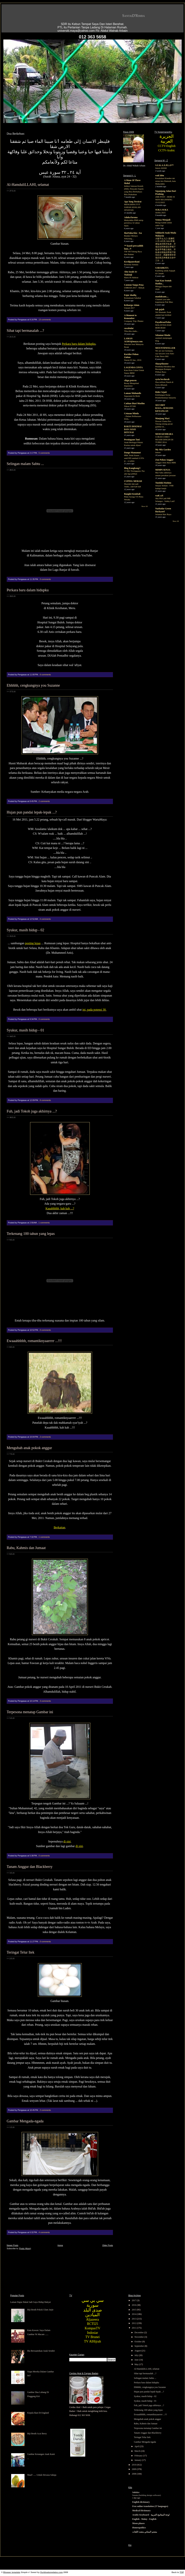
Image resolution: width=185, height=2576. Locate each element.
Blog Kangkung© (132, 468)
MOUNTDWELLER (165, 348)
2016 (134, 2305)
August (138, 2350)
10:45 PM (34, 2110)
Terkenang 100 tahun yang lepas (31, 1234)
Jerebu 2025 (160, 212)
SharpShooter (161, 363)
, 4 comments (44, 919)
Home (60, 2245)
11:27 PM (34, 1941)
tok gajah (159, 309)
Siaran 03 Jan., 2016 (132, 360)
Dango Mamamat (132, 452)
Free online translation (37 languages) (150, 2506)
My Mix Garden (163, 449)
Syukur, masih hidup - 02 (25, 930)
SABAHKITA (161, 268)
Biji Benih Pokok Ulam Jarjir (40, 2309)
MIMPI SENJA (162, 469)
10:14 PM (34, 1701)
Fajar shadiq (130, 295)
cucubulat (129, 328)
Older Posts (107, 2245)
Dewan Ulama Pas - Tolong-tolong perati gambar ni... (164, 424)
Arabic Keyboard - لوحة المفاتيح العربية (151, 2514)
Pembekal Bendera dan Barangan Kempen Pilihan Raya (165, 369)
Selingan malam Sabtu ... (25, 464)
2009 (134, 2469)
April (137, 2446)
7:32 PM (33, 1537)
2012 (134, 2323)
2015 (134, 2309)
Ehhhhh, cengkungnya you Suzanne (33, 685)
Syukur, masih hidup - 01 (25, 1030)
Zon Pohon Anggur (164, 459)
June (136, 2359)
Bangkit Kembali (132, 494)
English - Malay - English (144, 2519)
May (136, 2364)
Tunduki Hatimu (163, 482)
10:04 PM (34, 1437)
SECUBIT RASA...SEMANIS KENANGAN (164, 408)
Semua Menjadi (162, 219)
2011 (134, 2328)
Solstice (135, 2492)
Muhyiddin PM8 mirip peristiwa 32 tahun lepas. (133, 223)
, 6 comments (45, 674)
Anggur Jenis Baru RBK (165, 462)
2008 (134, 2474)
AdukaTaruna (130, 217)
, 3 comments (45, 1701)
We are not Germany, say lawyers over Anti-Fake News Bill (164, 353)
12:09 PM (34, 1100)
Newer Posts (12, 2245)
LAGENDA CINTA (133, 367)
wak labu (159, 175)
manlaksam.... (161, 296)
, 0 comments (45, 579)
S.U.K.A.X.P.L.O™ (164, 165)
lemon (157, 452)
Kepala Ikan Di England (38, 2412)
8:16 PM (33, 319)
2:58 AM (33, 1223)
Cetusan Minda (131, 413)
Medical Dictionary (141, 2510)
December (139, 2332)
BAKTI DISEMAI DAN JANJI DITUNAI (133, 429)
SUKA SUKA (161, 209)
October (138, 2341)
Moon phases (138, 2523)
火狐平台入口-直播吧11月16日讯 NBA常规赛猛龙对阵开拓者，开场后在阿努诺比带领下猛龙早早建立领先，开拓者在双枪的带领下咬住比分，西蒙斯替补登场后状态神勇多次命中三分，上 (165, 249)
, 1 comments (43, 1223)
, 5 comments (44, 453)
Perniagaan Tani (132, 439)
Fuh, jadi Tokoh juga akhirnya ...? (32, 1111)
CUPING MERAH (133, 481)
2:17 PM (33, 453)
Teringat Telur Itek (20, 1952)
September (139, 2346)
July (136, 2355)
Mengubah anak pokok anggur (29, 1448)
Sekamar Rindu (162, 335)
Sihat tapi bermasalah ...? (25, 330)
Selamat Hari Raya (163, 514)
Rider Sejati (161, 392)
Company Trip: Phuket (133, 321)
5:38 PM (33, 1856)
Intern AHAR (161, 168)
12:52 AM (34, 919)
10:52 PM (34, 1330)
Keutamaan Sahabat (132, 298)
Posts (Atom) (25, 2248)
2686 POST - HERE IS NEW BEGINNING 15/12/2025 (165, 199)
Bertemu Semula (131, 264)
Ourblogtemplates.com (51, 2572)
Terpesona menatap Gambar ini (30, 1712)
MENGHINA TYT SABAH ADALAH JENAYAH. (132, 207)
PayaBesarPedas (163, 322)
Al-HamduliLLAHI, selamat (28, 185)
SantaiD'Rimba (133, 16)
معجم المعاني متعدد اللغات (144, 2532)
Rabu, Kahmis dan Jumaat (26, 1548)
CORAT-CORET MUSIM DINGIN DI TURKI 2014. (164, 439)
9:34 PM (33, 1019)
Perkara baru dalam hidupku (28, 590)
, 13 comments (44, 319)
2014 (134, 2314)
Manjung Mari (162, 418)
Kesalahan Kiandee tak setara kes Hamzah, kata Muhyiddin (165, 181)
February (138, 2455)
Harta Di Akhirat (131, 277)
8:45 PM (33, 801)
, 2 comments (44, 801)
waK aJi (159, 495)
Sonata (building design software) (146, 2495)
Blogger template (11, 2572)
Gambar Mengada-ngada (25, 2121)
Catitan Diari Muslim (134, 403)
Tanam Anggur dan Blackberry (30, 1867)
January (138, 2460)
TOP (182, 2572)
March (137, 2451)
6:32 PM (33, 2232)
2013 (134, 2318)
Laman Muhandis (132, 393)
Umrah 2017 (129, 308)
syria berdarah (162, 379)
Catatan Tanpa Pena (134, 285)
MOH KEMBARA (164, 434)
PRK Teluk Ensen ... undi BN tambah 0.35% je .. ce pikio (134, 458)
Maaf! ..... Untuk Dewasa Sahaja (41, 2475)
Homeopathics (139, 2527)
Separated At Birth (132, 396)
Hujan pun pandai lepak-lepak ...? (32, 812)
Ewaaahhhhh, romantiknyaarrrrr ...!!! (34, 1341)
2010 (134, 2464)
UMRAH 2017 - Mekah (134, 288)
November (139, 2337)
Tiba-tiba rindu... (131, 331)
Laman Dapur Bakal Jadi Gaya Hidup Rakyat (30, 2302)
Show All (144, 506)
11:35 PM (34, 579)
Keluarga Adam (131, 305)
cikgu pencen (130, 380)
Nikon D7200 (130, 406)
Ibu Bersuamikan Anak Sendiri (41, 2351)
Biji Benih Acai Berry (37, 2433)
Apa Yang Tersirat (133, 201)
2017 (134, 2300)
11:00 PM (34, 674)
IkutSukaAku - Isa (133, 233)
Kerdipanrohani (131, 261)
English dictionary (141, 2502)
